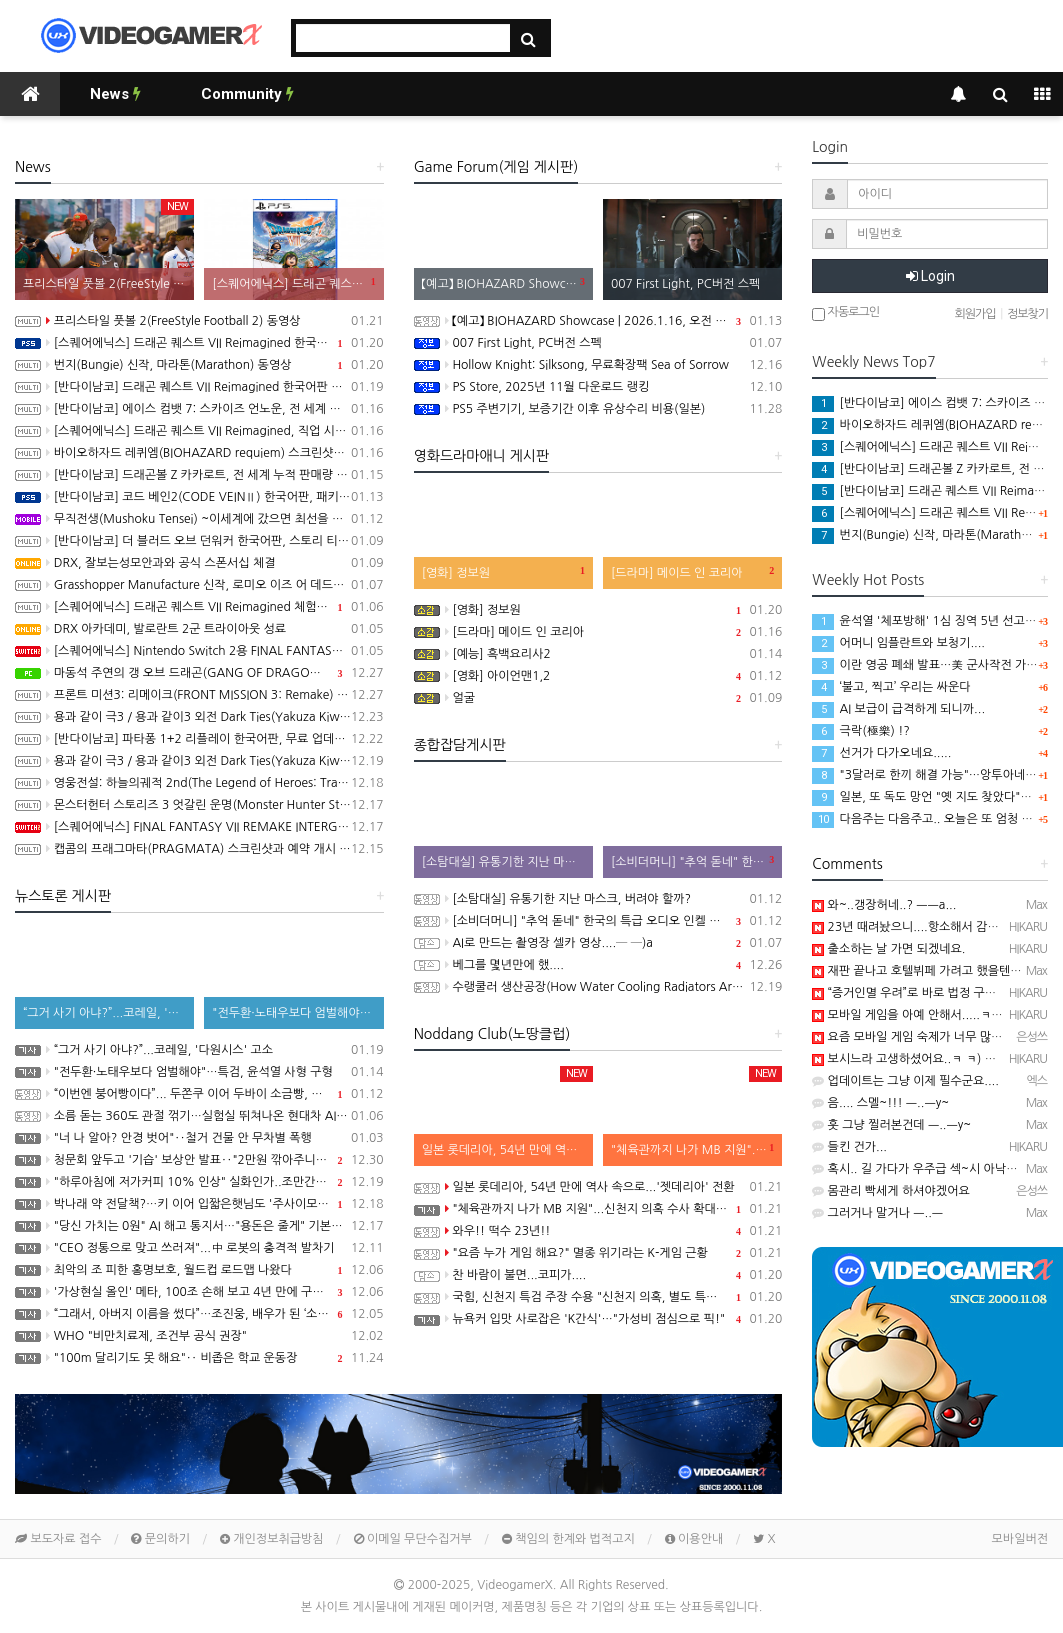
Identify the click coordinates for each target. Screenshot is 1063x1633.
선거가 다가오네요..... (881, 753)
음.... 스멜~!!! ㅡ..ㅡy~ (880, 1103)
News (115, 94)
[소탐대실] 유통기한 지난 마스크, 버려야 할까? (598, 899)
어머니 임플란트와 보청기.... (898, 643)
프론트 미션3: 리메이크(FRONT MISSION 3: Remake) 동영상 (199, 695)
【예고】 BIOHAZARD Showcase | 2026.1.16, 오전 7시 (598, 321)
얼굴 (598, 698)
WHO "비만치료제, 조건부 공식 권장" (199, 1336)
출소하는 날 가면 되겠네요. (888, 949)
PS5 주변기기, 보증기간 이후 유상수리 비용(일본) (598, 409)
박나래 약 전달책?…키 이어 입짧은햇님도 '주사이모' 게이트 (199, 1204)
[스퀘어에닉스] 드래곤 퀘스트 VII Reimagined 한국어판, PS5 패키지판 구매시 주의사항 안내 (199, 343)
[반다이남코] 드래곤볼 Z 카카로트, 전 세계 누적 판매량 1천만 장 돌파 (199, 475)
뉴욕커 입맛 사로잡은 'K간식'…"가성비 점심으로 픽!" (598, 1319)
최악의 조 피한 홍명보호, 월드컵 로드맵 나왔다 (199, 1270)
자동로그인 (845, 313)
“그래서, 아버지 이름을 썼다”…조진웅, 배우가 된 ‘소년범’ (199, 1314)
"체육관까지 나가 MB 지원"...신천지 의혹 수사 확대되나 (598, 1209)
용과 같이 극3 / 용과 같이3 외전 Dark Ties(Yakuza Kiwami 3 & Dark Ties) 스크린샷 (199, 761)
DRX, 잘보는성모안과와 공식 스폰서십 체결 (199, 563)
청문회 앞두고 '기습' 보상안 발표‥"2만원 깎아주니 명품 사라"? (199, 1160)
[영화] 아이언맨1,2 (598, 676)
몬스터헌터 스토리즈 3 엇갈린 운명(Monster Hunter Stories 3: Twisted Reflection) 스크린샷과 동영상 (199, 805)
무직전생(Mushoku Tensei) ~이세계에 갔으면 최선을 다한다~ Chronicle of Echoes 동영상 (199, 519)
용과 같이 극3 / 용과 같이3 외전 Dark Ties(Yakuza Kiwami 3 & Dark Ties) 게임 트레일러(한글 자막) (199, 717)
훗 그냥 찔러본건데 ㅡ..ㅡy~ (891, 1125)
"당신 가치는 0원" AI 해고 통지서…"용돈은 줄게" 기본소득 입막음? (199, 1226)
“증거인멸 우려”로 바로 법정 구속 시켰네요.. (932, 993)
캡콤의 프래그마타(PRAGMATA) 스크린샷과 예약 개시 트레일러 (199, 849)
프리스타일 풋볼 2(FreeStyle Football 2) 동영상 (199, 321)
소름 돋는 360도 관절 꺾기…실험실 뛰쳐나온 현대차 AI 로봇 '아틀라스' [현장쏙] (199, 1116)
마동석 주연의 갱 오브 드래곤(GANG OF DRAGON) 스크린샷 (199, 673)
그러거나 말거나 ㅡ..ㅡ (877, 1213)
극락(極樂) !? (861, 731)
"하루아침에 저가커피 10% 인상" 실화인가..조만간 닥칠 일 (199, 1182)
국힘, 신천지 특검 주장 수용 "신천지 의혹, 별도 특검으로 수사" (598, 1297)
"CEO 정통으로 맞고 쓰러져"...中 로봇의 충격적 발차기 (199, 1248)
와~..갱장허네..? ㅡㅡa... (884, 905)
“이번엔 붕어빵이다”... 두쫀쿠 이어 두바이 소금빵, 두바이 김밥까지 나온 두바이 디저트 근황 (199, 1094)
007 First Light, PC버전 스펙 (598, 343)
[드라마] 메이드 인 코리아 (598, 632)
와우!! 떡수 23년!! (598, 1231)
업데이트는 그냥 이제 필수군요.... (905, 1081)
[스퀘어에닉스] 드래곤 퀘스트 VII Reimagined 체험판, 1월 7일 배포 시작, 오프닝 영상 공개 (199, 607)
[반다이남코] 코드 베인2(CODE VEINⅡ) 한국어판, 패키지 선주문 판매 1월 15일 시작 (199, 497)
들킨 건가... (849, 1147)
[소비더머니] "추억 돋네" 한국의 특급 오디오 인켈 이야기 (598, 921)
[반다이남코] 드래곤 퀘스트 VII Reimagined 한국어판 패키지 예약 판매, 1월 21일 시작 (199, 387)
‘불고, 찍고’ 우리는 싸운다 (891, 687)
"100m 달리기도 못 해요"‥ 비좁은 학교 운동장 (199, 1358)
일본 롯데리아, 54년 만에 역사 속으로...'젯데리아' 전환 (598, 1187)
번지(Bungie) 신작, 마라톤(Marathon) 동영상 (199, 365)
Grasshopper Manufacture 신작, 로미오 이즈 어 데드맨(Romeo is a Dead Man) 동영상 (199, 585)
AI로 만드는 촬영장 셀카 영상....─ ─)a (598, 943)
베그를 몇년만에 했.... (598, 965)
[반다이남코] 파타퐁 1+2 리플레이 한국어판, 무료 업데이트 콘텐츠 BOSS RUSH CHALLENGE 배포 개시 (199, 739)
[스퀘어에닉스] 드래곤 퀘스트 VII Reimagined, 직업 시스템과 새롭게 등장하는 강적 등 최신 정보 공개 (199, 431)
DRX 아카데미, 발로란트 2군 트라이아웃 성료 (199, 629)
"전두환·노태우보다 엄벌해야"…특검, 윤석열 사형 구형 (199, 1072)
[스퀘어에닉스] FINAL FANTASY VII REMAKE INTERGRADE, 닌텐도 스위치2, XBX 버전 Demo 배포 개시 (199, 827)
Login (930, 276)
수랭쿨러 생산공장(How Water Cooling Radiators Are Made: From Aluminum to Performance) (598, 987)
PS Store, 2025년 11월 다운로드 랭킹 (598, 387)
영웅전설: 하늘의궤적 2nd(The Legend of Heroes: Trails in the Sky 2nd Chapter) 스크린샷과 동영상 (199, 783)
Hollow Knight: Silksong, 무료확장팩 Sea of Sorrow (598, 365)
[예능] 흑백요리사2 (598, 654)
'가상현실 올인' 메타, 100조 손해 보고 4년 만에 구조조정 (199, 1292)
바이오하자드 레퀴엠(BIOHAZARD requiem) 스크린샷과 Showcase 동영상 (199, 453)
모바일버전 (1020, 1539)
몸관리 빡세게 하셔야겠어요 (890, 1191)
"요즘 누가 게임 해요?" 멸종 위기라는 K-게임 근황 (598, 1253)
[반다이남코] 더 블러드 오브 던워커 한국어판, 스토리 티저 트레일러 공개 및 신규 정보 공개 (199, 541)
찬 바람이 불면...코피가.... (598, 1275)
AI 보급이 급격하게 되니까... (898, 709)
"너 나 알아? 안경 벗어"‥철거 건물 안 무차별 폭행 (199, 1138)
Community (247, 94)
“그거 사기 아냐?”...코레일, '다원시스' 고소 (199, 1050)
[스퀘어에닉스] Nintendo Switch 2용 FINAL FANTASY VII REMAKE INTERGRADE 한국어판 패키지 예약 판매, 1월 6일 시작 (199, 651)
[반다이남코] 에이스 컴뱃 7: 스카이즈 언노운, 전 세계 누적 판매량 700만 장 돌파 (199, 409)
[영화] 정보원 (598, 610)
